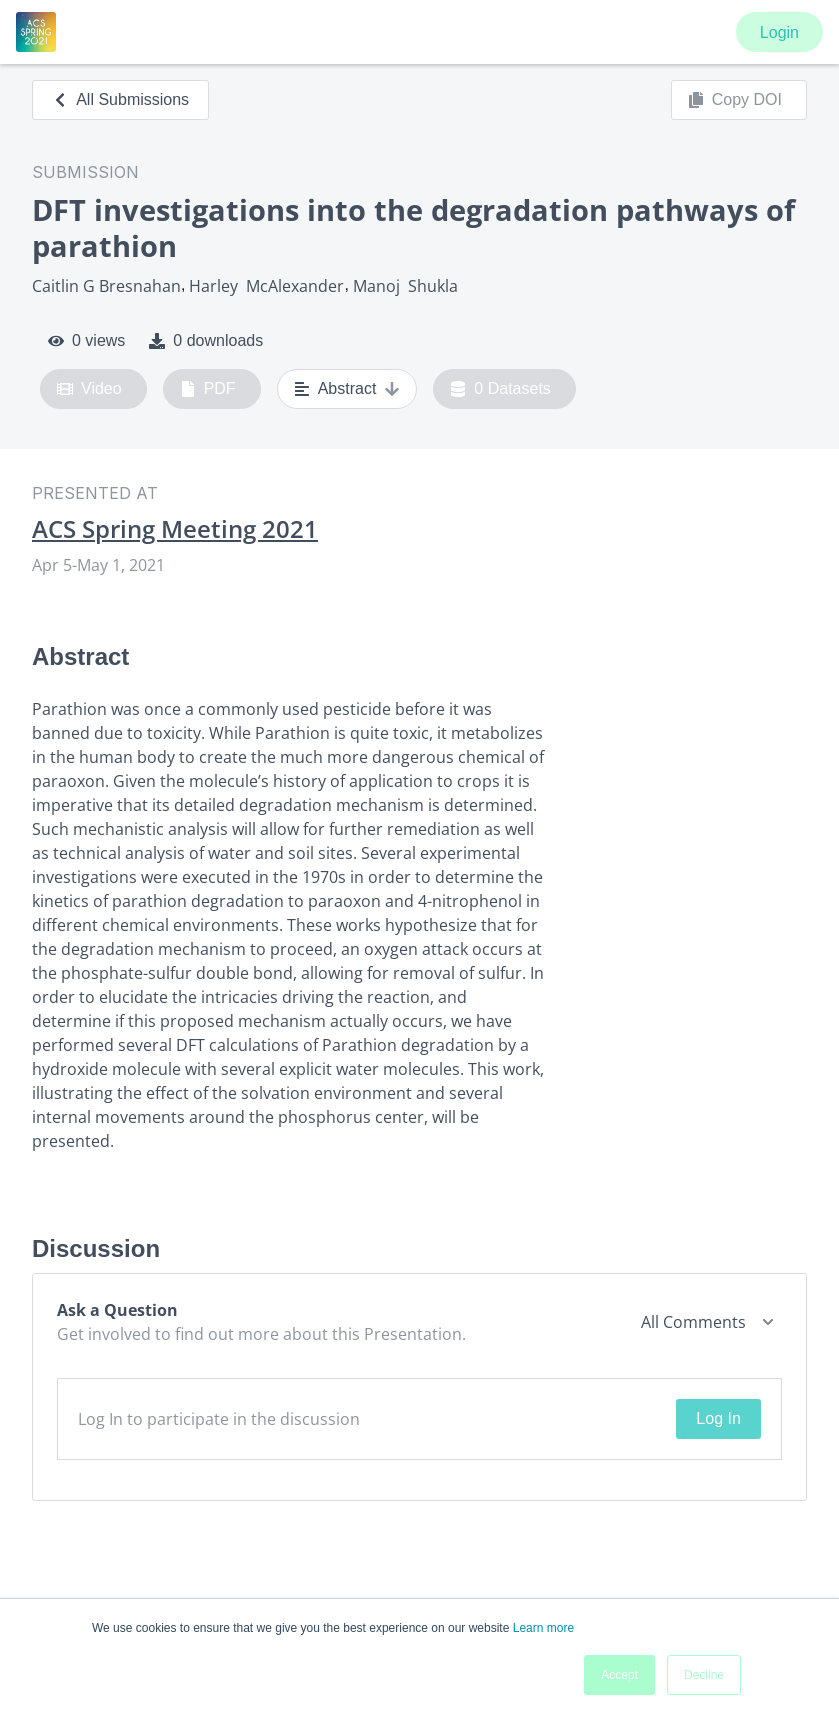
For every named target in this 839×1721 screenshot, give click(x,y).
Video (89, 389)
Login (779, 32)
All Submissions (120, 99)
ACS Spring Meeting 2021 (175, 529)
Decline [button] (704, 1675)
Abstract (347, 389)
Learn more (543, 1628)
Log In (718, 1418)
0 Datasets (500, 389)
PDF (208, 389)
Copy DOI (735, 100)
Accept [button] (619, 1675)
